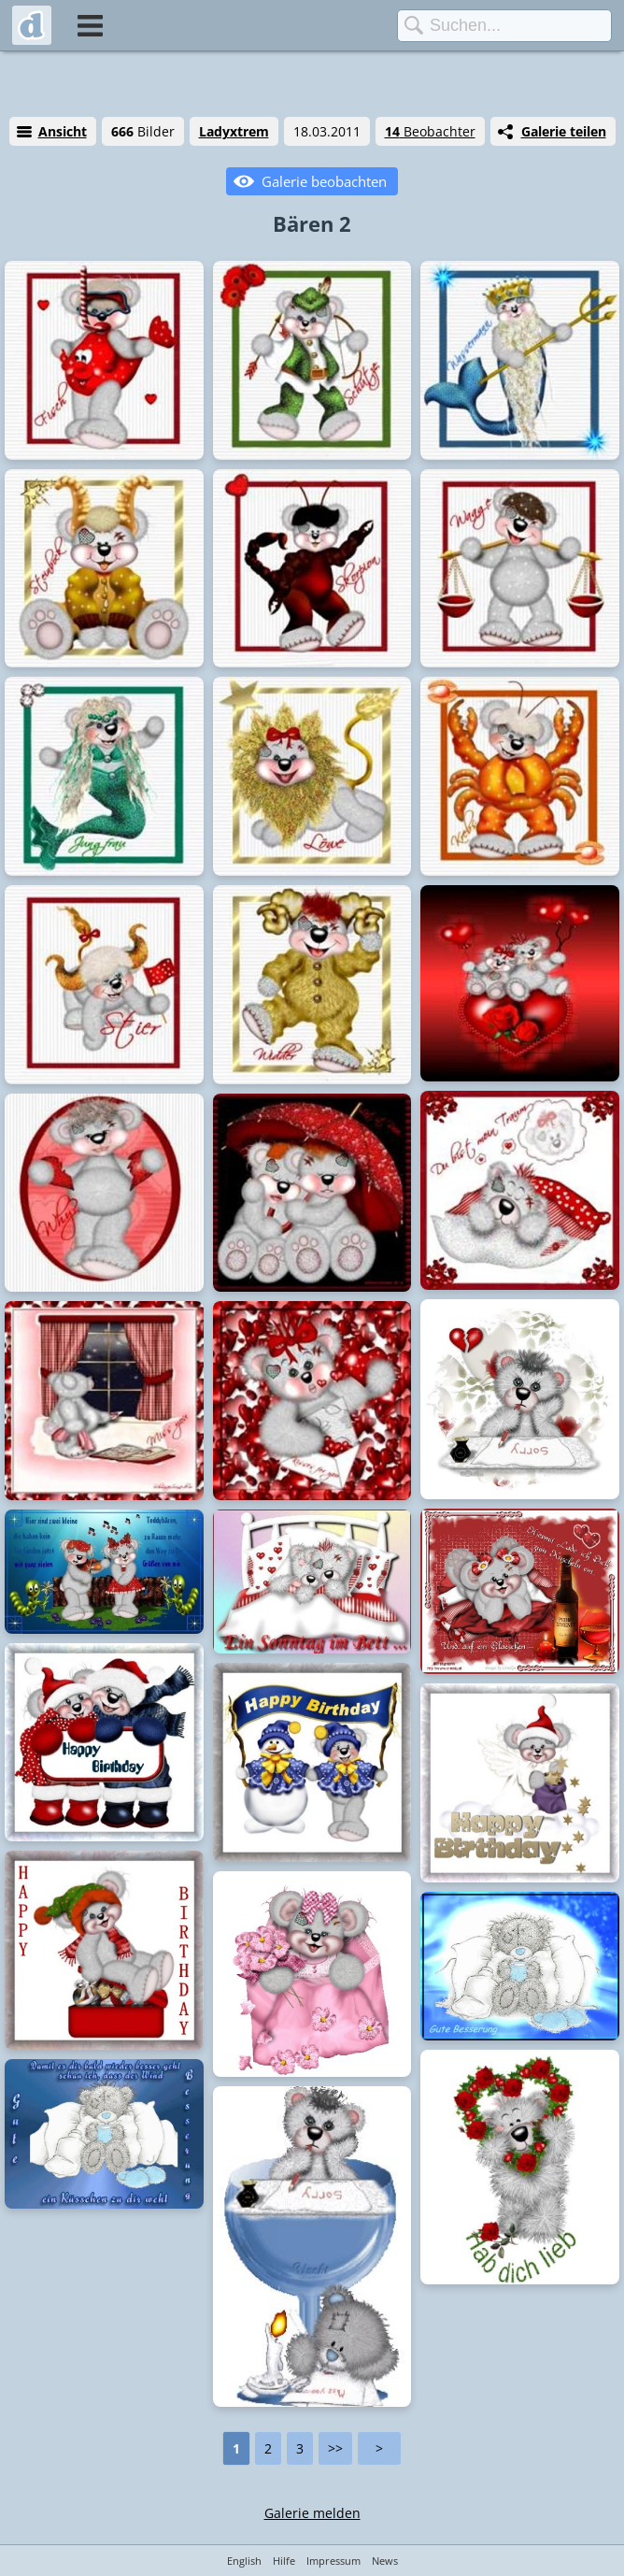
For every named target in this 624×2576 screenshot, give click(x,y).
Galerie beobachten (324, 181)
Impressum (333, 2561)
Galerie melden (312, 2513)
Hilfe (284, 2561)
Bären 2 (312, 223)
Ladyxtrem (234, 131)
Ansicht (62, 131)
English (244, 2561)
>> (335, 2448)
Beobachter (430, 131)
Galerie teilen (563, 131)
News (385, 2561)
